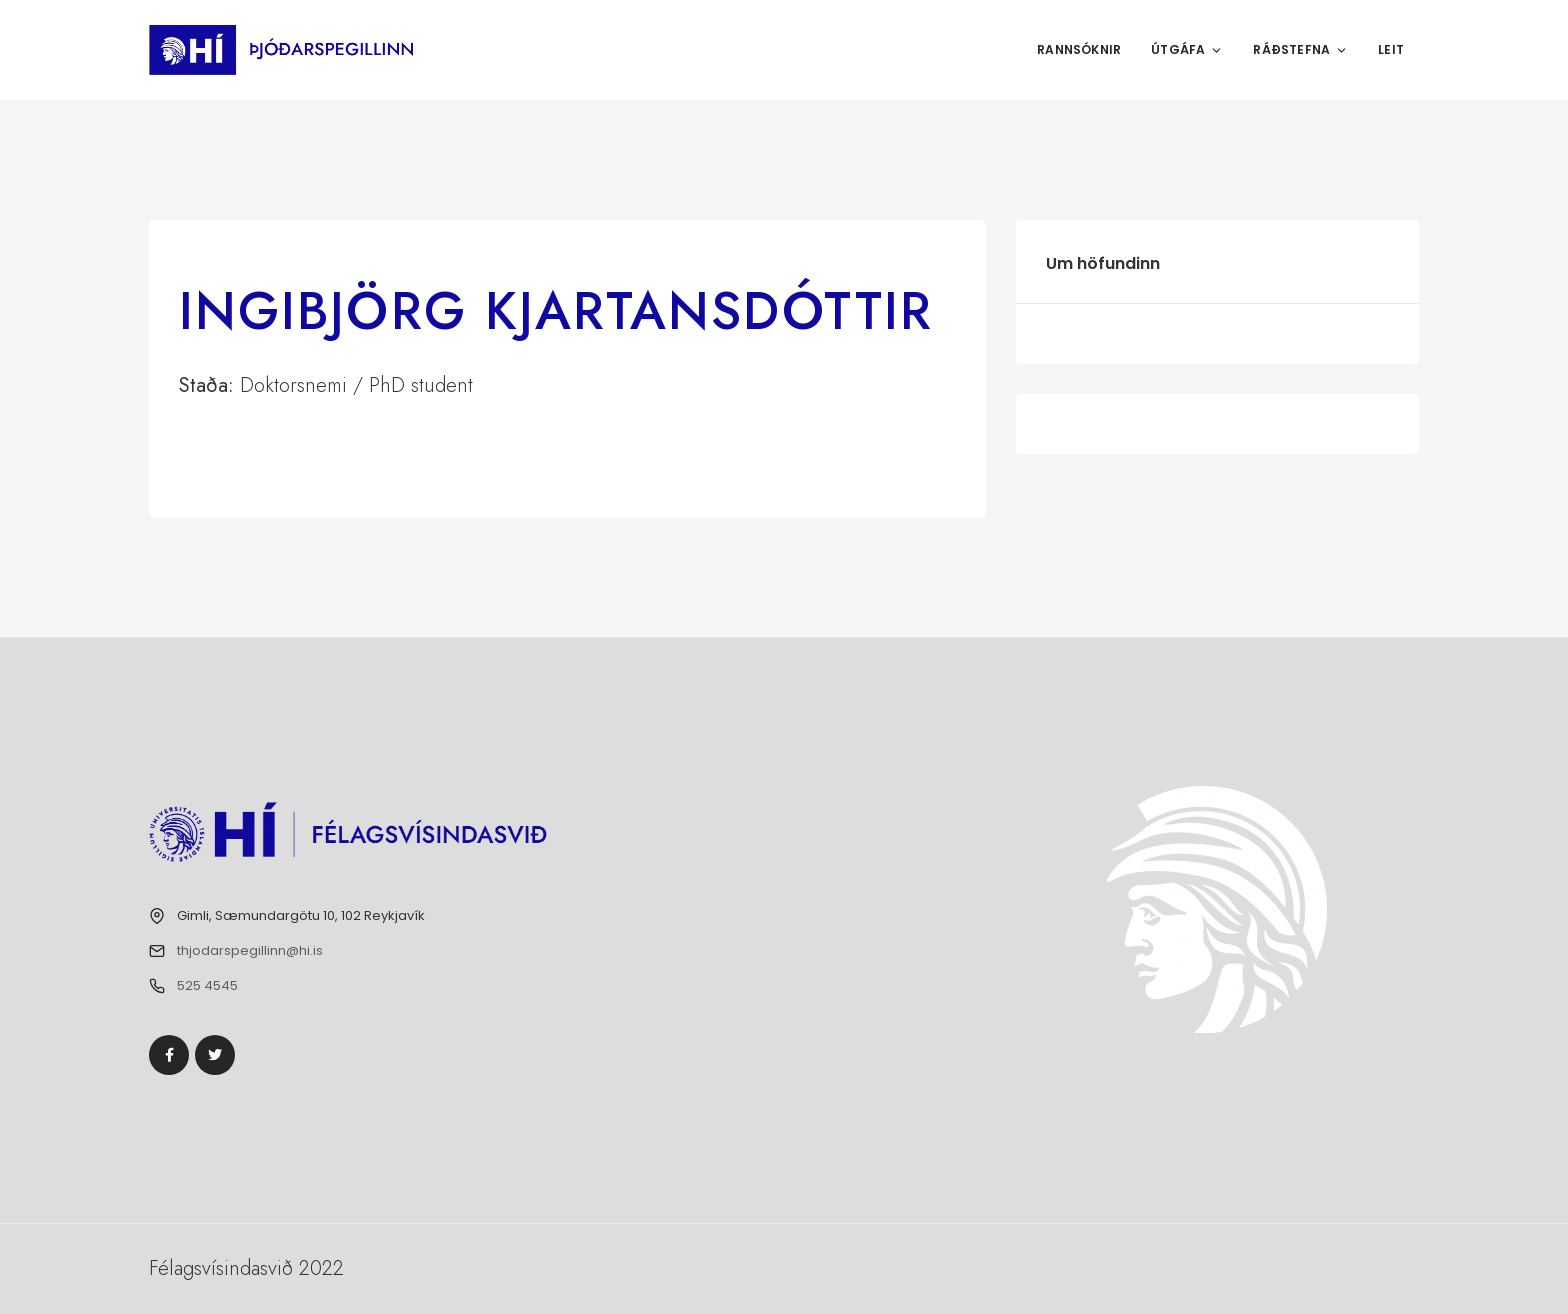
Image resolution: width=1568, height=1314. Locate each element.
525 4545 (207, 985)
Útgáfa (1187, 49)
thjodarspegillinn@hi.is (250, 950)
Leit (1391, 49)
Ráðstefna (1300, 49)
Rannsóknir (1079, 49)
